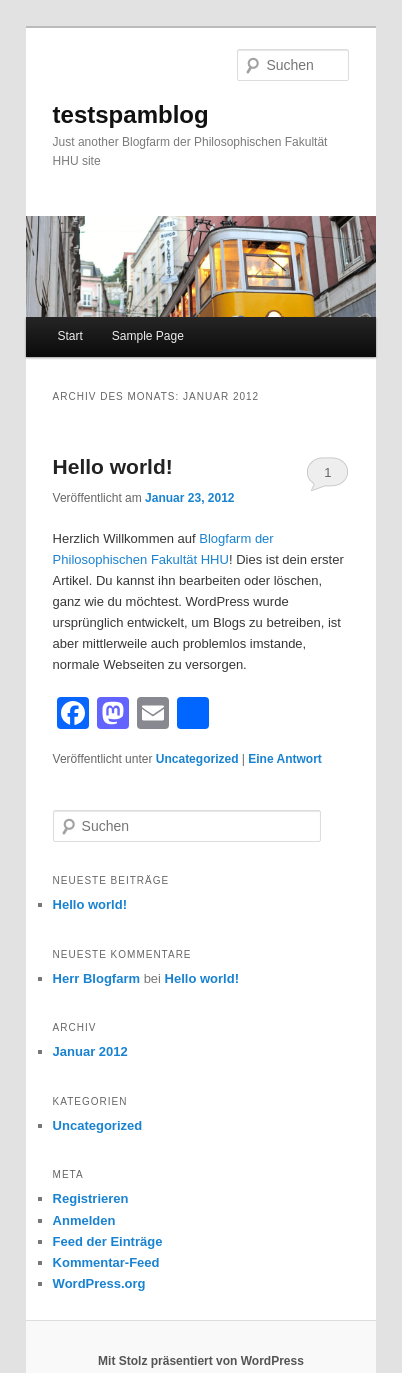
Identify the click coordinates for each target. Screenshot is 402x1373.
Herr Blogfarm (96, 978)
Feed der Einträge (108, 1241)
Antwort (285, 759)
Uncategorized (197, 759)
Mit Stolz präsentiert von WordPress (201, 1361)
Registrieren (91, 1198)
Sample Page (148, 336)
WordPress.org (99, 1283)
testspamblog (131, 114)
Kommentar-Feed (106, 1262)
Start (69, 336)
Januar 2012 (90, 1051)
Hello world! (113, 466)
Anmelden (84, 1220)
